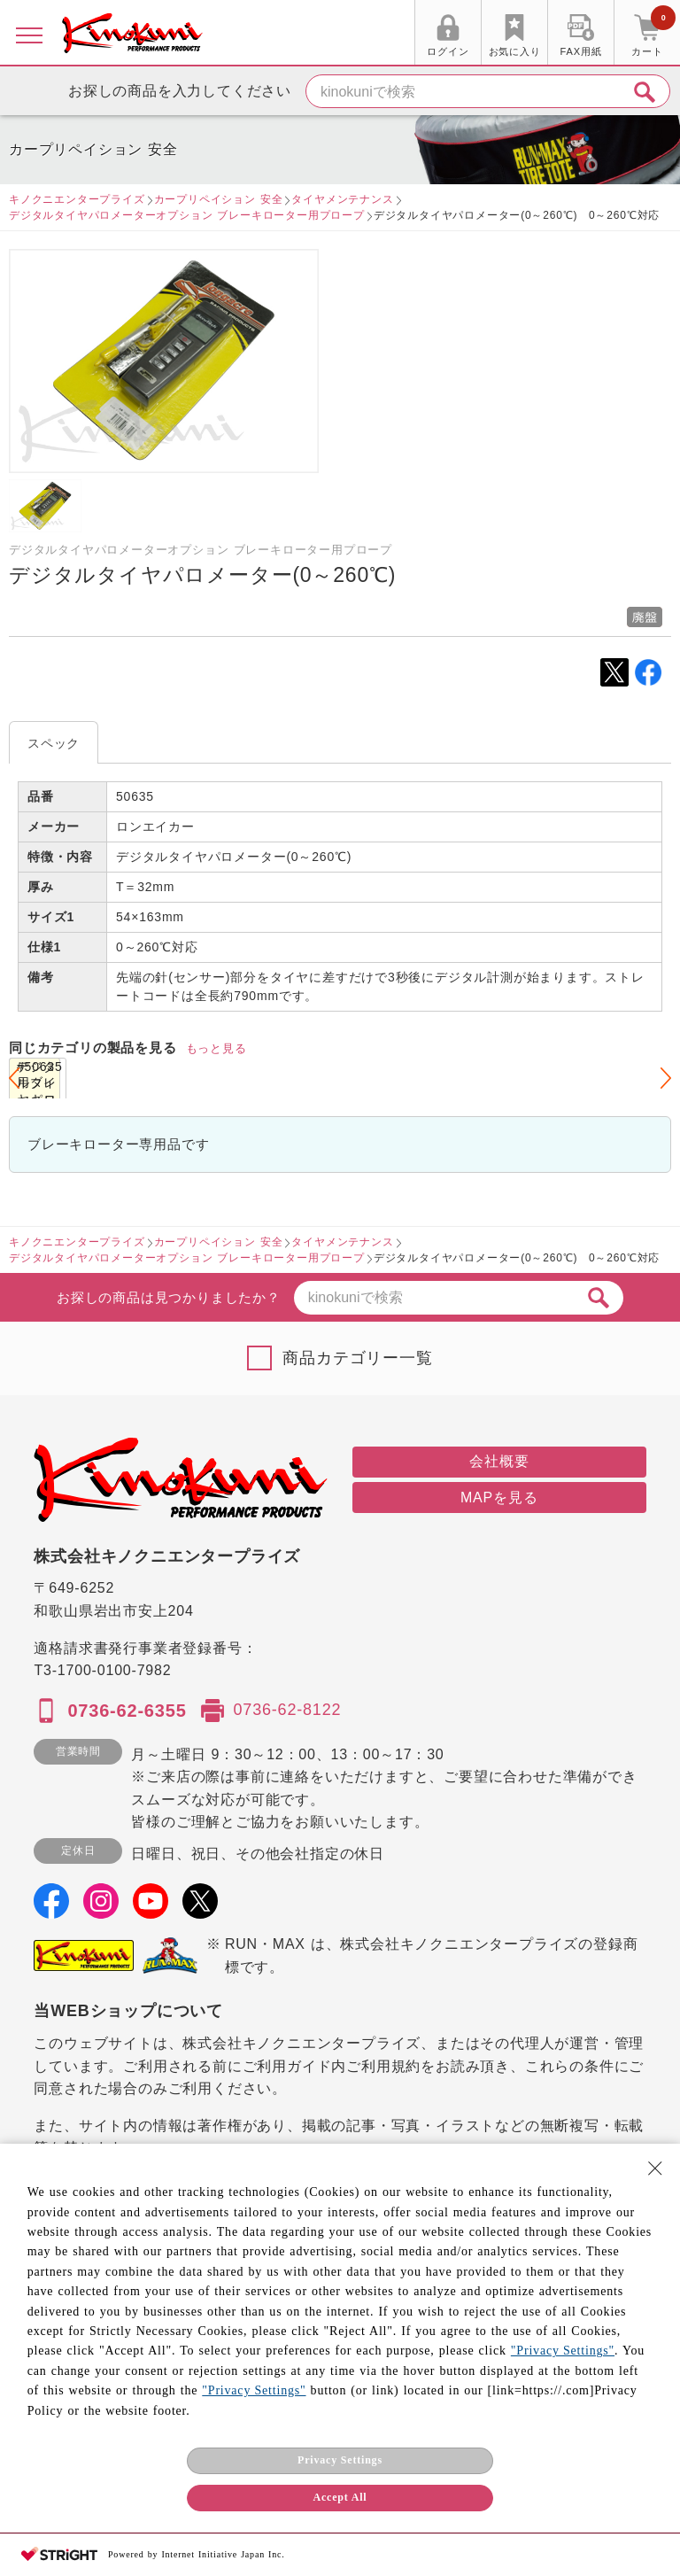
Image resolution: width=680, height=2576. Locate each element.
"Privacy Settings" (562, 2350)
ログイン (447, 51)
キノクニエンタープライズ (77, 199)
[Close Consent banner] (655, 2168)
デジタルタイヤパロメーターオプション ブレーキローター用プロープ (187, 215)
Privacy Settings (340, 2460)
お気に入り (515, 51)
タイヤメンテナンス (342, 199)
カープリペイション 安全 (218, 199)
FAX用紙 (581, 51)
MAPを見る (498, 1497)
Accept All (340, 2497)
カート (653, 34)
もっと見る (216, 1048)
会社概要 (499, 1461)
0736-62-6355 (126, 1710)
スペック (53, 743)
